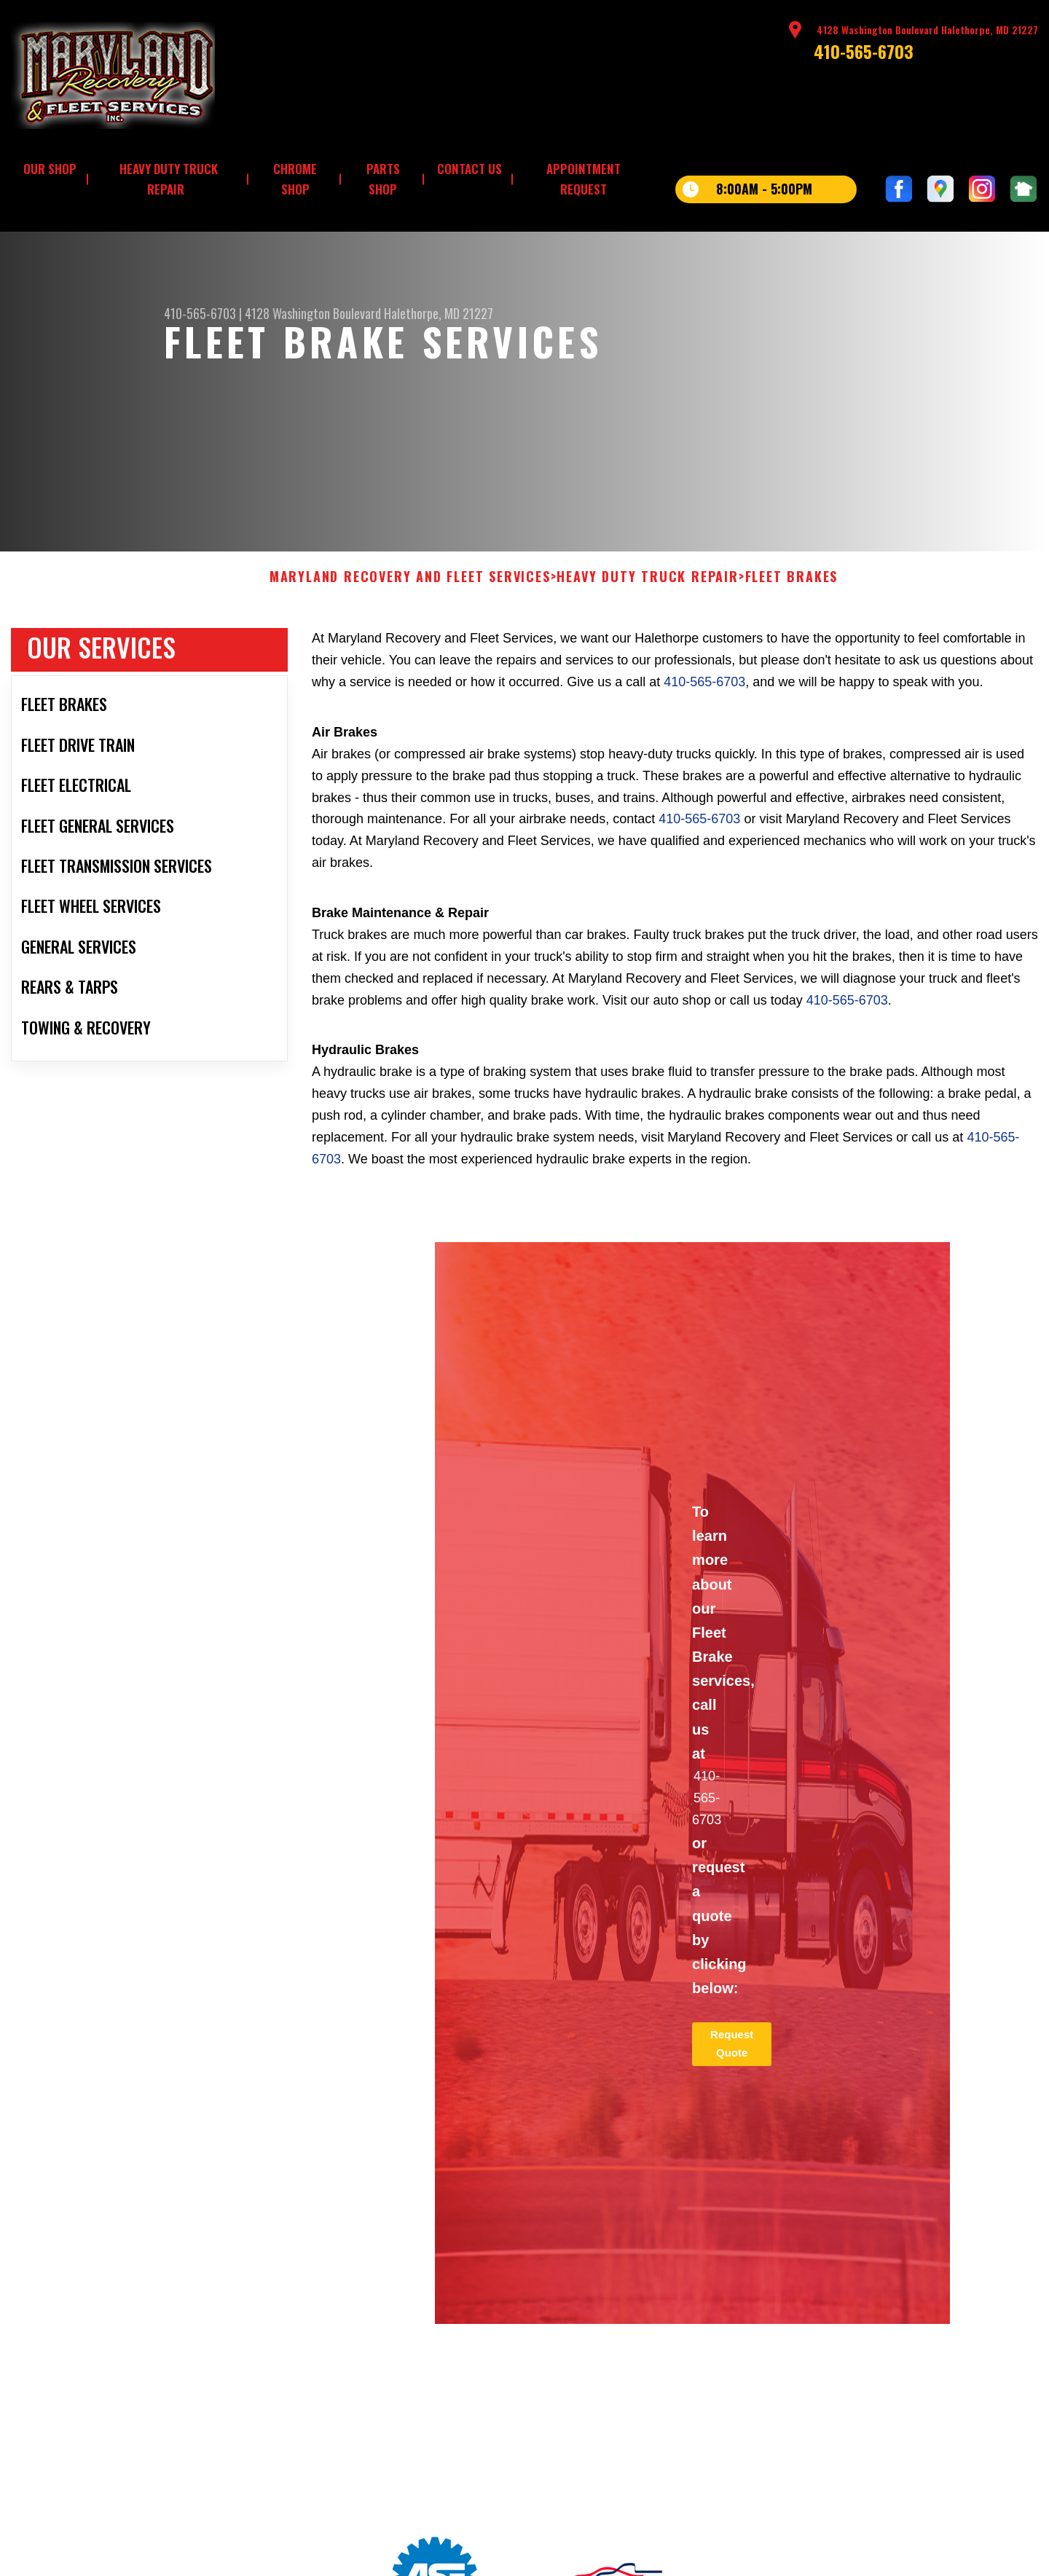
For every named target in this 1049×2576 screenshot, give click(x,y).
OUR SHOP (49, 169)
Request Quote (731, 2053)
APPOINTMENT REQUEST (583, 179)
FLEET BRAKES (791, 586)
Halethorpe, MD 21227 (438, 313)
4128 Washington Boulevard (313, 313)
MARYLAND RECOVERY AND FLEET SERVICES (410, 586)
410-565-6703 (864, 51)
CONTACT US (469, 169)
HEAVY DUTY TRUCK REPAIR (168, 179)
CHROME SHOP (295, 179)
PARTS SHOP (383, 179)
